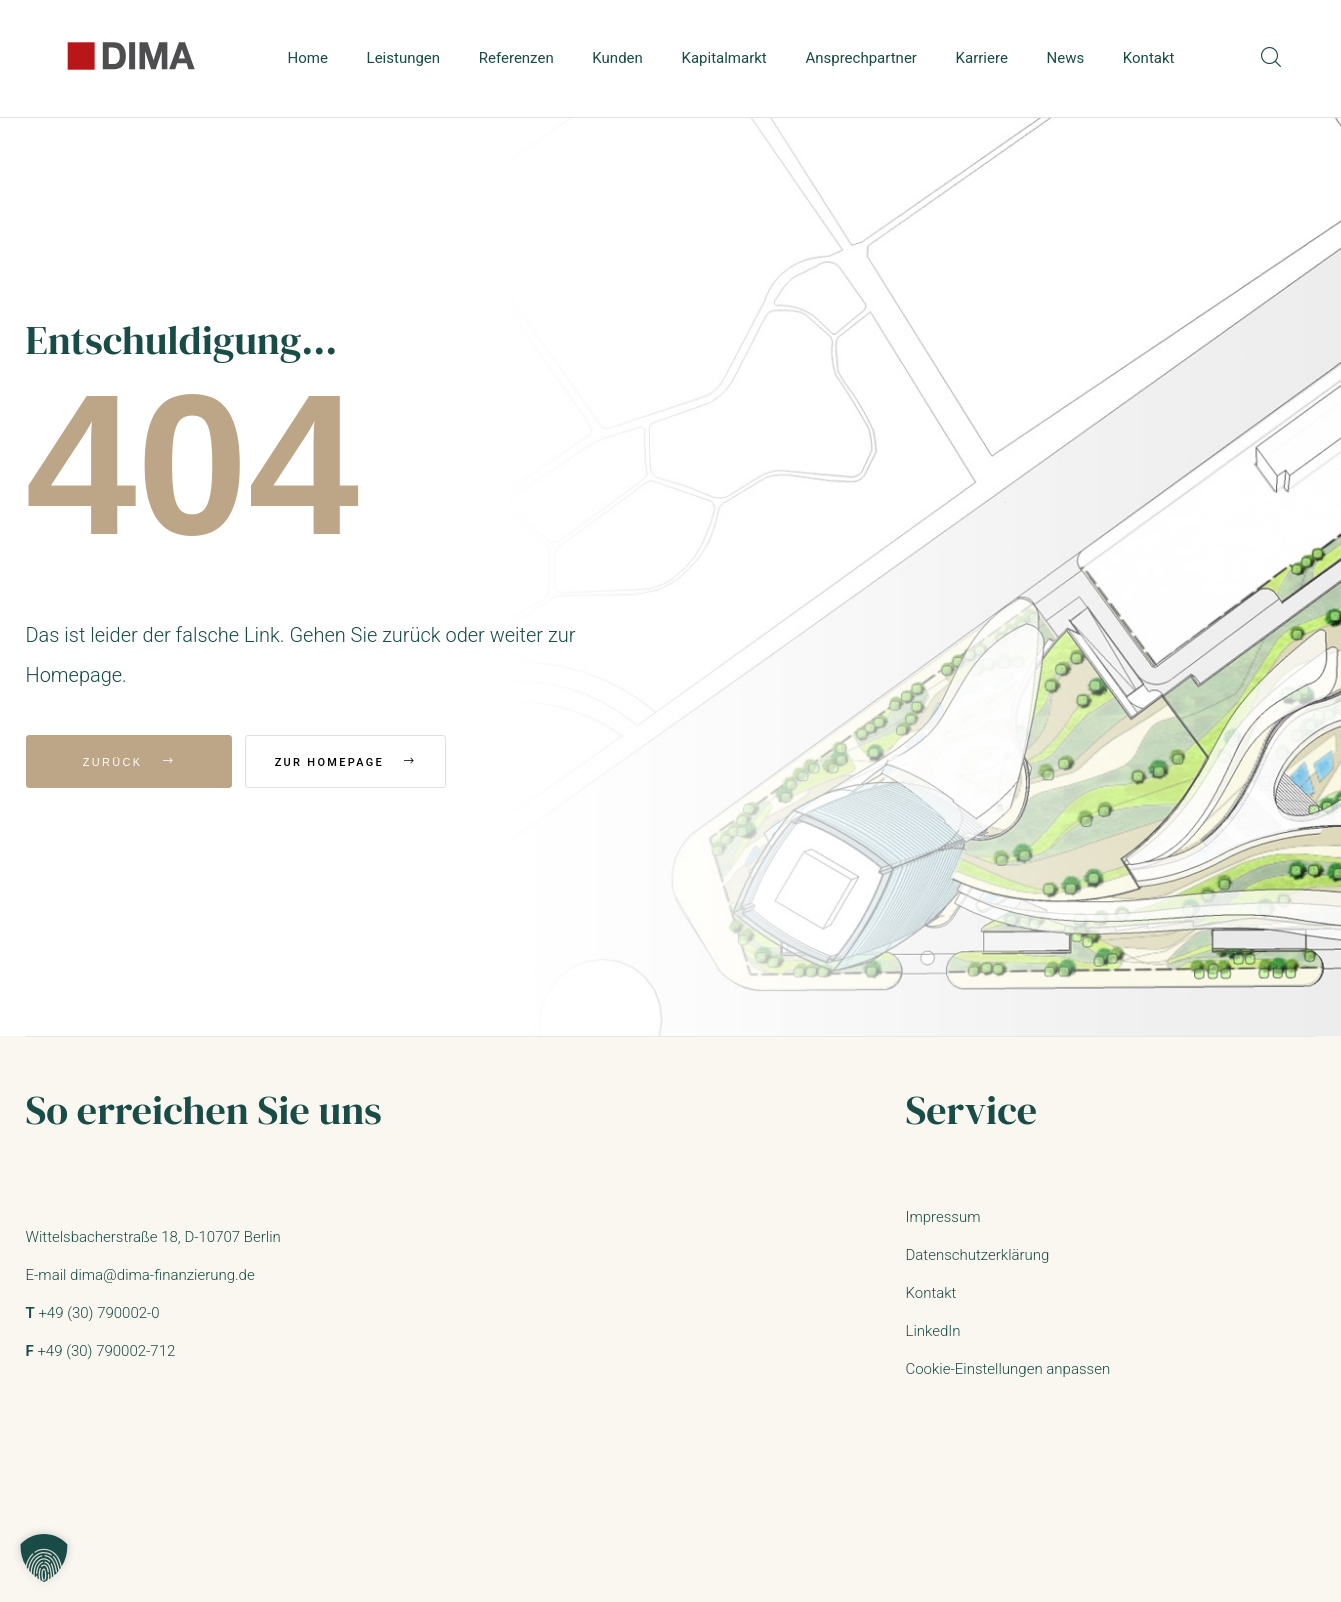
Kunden (617, 58)
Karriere (982, 58)
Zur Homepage (373, 762)
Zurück (129, 762)
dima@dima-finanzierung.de (162, 1275)
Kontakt (1149, 58)
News (1066, 58)
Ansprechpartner (861, 58)
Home (308, 58)
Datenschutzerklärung (977, 1255)
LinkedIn (932, 1331)
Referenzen (516, 58)
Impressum (942, 1217)
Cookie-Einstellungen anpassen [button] (1007, 1369)
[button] (44, 1558)
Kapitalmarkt (724, 58)
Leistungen (404, 58)
